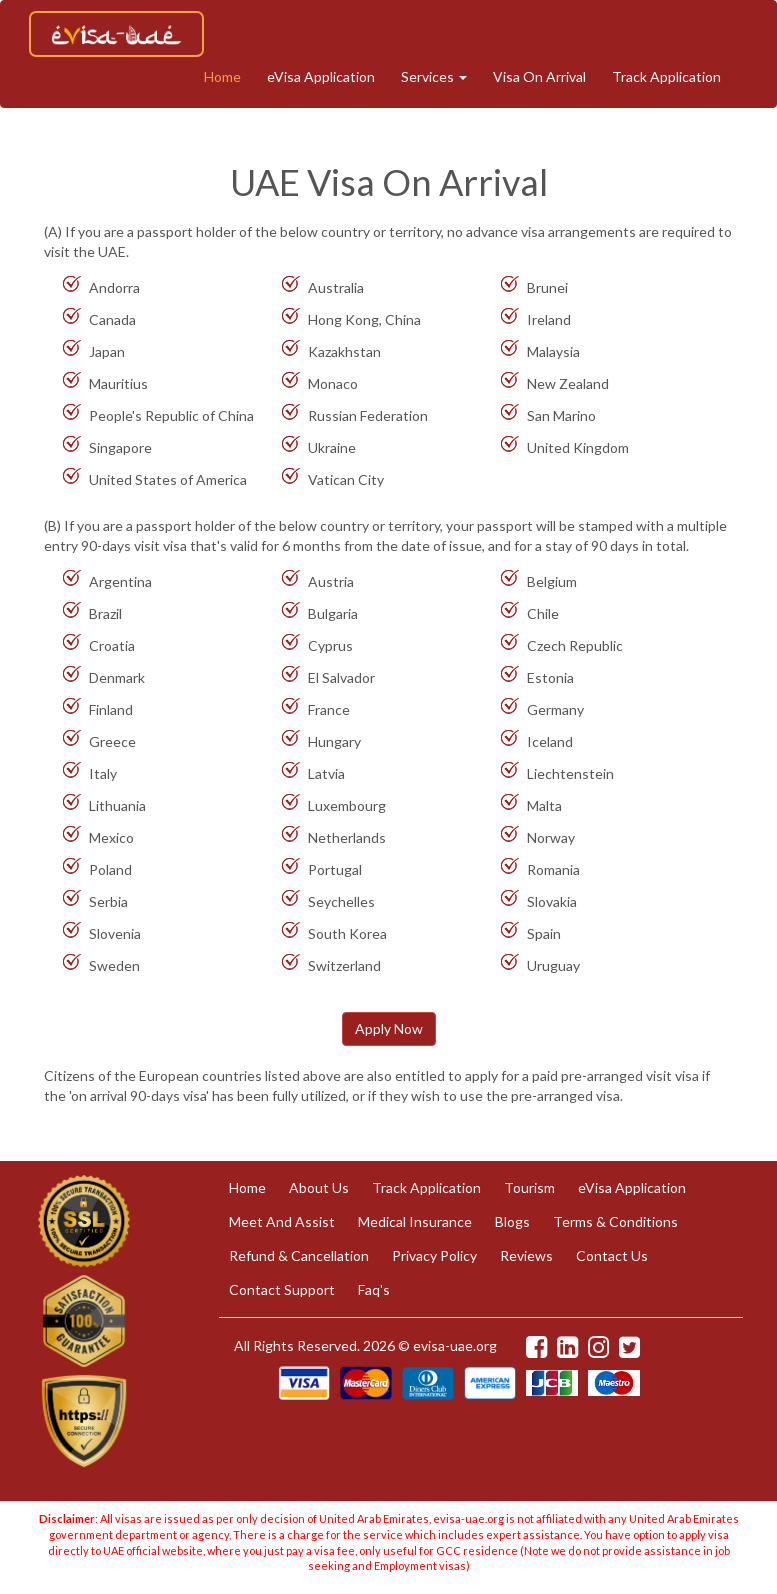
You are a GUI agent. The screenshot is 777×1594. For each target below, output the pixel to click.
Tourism (529, 1187)
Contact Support (282, 1289)
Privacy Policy (434, 1255)
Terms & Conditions (615, 1221)
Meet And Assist (282, 1221)
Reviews (526, 1255)
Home (222, 76)
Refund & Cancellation (299, 1255)
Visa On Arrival (539, 76)
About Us (319, 1187)
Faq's (374, 1289)
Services (434, 76)
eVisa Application (321, 76)
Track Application (666, 76)
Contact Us (612, 1255)
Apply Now (389, 1028)
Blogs (512, 1221)
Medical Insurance (415, 1221)
